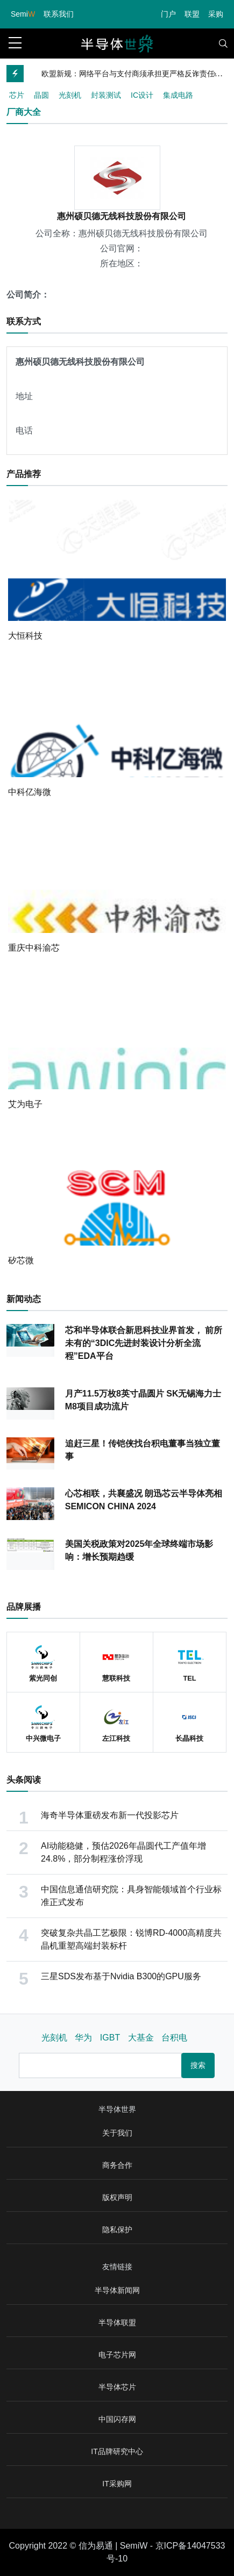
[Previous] (198, 73)
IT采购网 (116, 2483)
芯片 (16, 95)
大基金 (141, 2037)
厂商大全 (23, 112)
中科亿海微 (29, 792)
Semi (23, 14)
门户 (168, 14)
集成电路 (178, 95)
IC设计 (142, 95)
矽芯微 (21, 1260)
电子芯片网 (117, 2354)
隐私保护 (117, 2229)
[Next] (216, 73)
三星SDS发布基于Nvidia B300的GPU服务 (121, 1976)
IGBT (110, 2037)
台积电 (174, 2037)
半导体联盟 (117, 2322)
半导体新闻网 (117, 2290)
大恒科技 (25, 635)
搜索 (197, 2065)
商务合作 (117, 2165)
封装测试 (106, 95)
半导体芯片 (117, 2387)
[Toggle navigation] (223, 43)
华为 (83, 2037)
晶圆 (41, 95)
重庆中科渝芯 (34, 947)
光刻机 (70, 95)
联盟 (192, 14)
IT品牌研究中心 (117, 2451)
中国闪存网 (117, 2419)
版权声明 (117, 2197)
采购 (215, 14)
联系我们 (59, 14)
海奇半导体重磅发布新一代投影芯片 (110, 1815)
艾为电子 (25, 1104)
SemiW (134, 2545)
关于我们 (117, 2133)
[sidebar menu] (15, 43)
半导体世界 (117, 2109)
